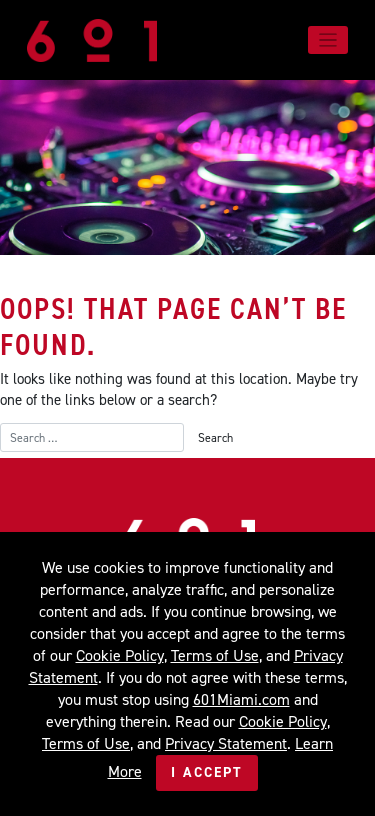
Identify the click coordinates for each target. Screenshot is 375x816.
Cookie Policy (120, 655)
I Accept (207, 772)
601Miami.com (241, 699)
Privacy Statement (226, 743)
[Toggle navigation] (328, 40)
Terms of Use (215, 655)
